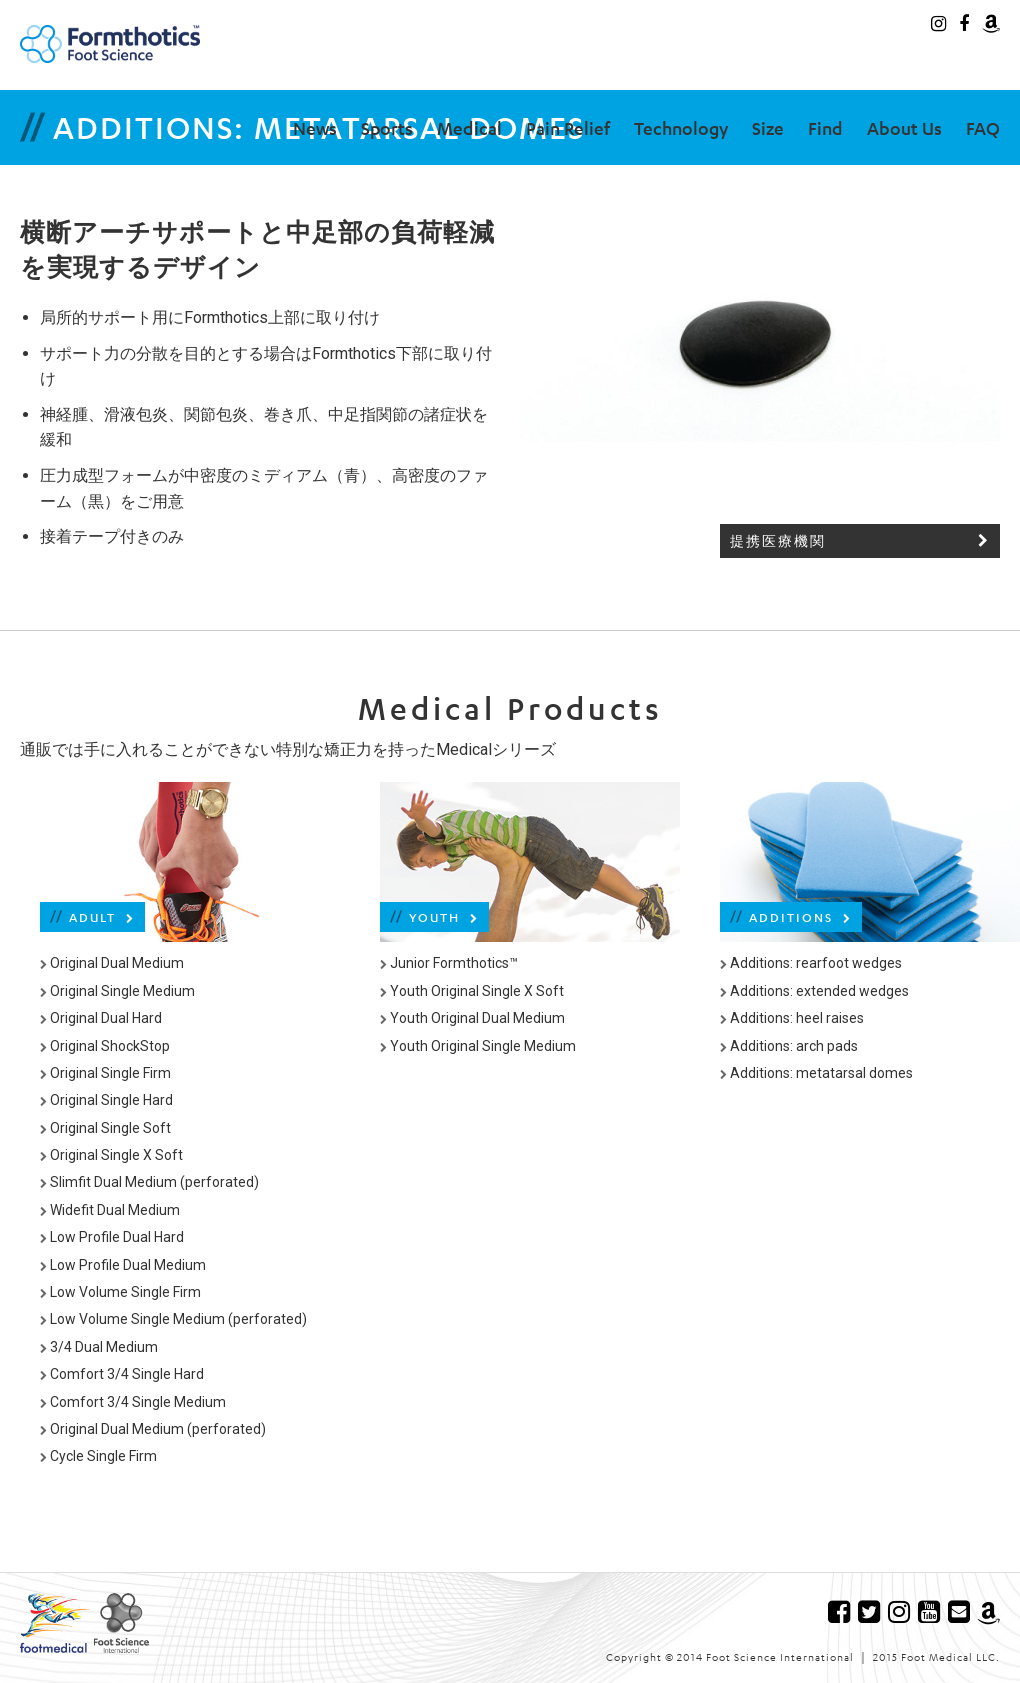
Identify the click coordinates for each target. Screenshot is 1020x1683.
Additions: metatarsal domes (816, 1073)
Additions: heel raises (792, 1018)
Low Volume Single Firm (120, 1292)
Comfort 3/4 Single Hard (122, 1374)
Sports (387, 128)
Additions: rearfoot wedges (811, 963)
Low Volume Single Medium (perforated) (173, 1319)
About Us (904, 128)
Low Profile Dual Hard (112, 1237)
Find (825, 128)
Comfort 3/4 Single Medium (133, 1402)
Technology (681, 128)
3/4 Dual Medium (99, 1347)
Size (768, 128)
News (315, 128)
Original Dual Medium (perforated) (153, 1429)
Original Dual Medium (112, 963)
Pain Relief (568, 128)
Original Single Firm (105, 1073)
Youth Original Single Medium (478, 1046)
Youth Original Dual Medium (472, 1018)
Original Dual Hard (101, 1018)
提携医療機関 (860, 541)
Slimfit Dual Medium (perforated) (149, 1182)
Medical (469, 128)
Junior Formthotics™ (449, 963)
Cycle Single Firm (98, 1456)
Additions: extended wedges (814, 991)
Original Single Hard (106, 1100)
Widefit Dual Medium (110, 1210)
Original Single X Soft (111, 1155)
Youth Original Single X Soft (472, 991)
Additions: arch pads (789, 1046)
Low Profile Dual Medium (123, 1265)
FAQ (983, 128)
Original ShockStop (105, 1046)
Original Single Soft (105, 1128)
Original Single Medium (117, 991)
